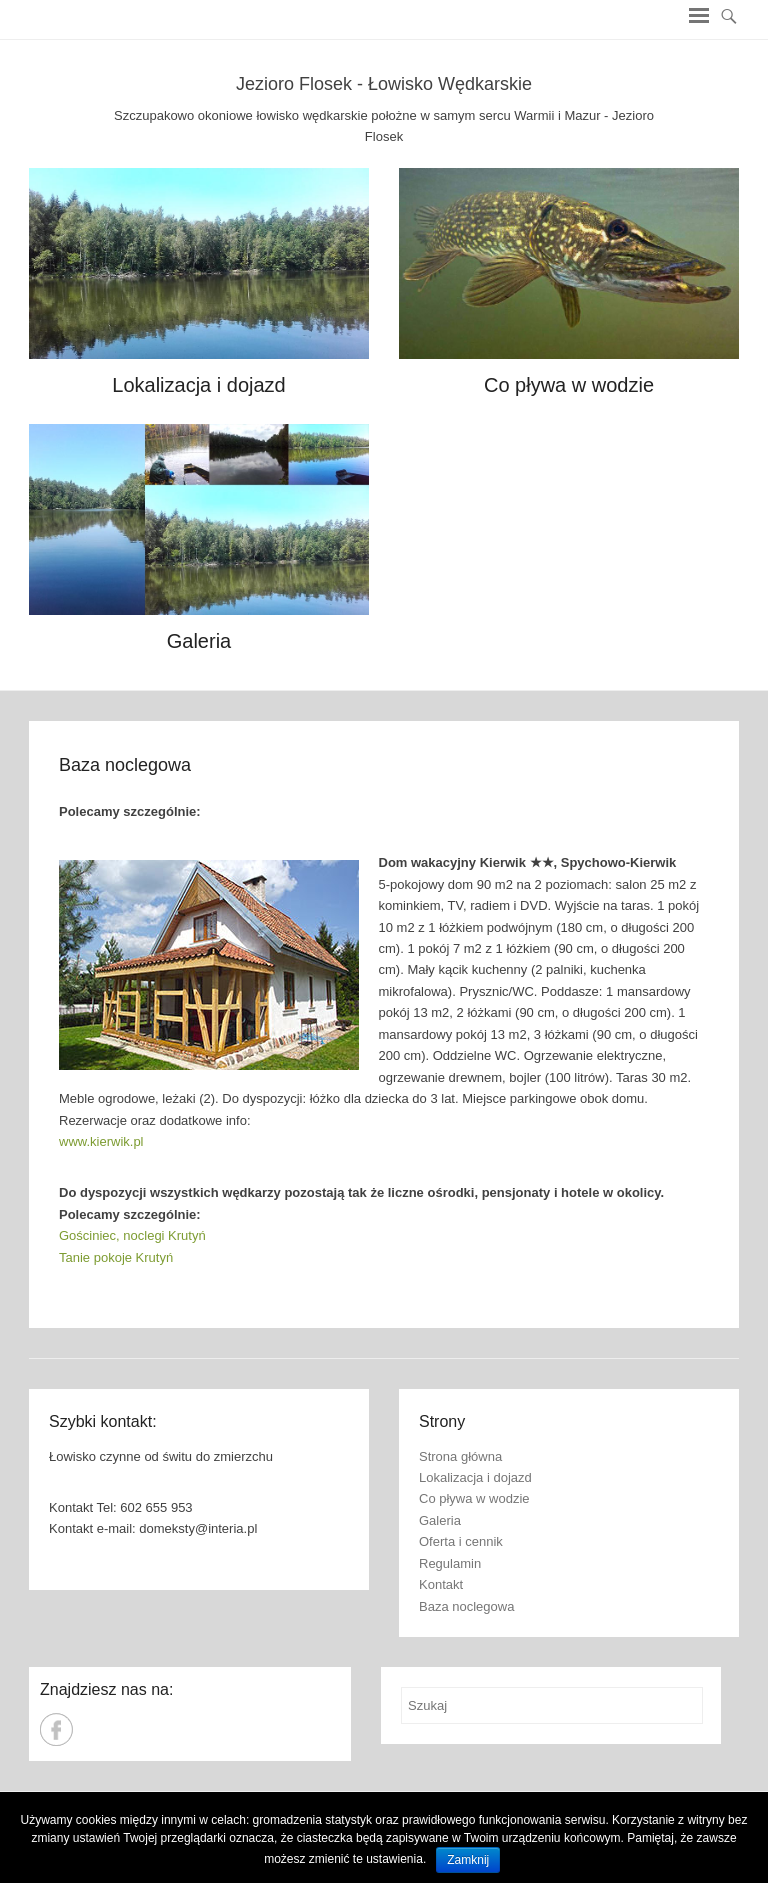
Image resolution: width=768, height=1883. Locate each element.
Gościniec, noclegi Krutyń (132, 1235)
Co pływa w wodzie (569, 385)
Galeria (199, 641)
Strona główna (460, 1456)
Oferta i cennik (461, 1541)
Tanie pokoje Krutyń (116, 1257)
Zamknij (468, 1860)
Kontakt (441, 1584)
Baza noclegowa (125, 765)
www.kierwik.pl (101, 1141)
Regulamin (450, 1563)
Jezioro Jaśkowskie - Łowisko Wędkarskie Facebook (56, 1729)
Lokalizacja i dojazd (198, 385)
